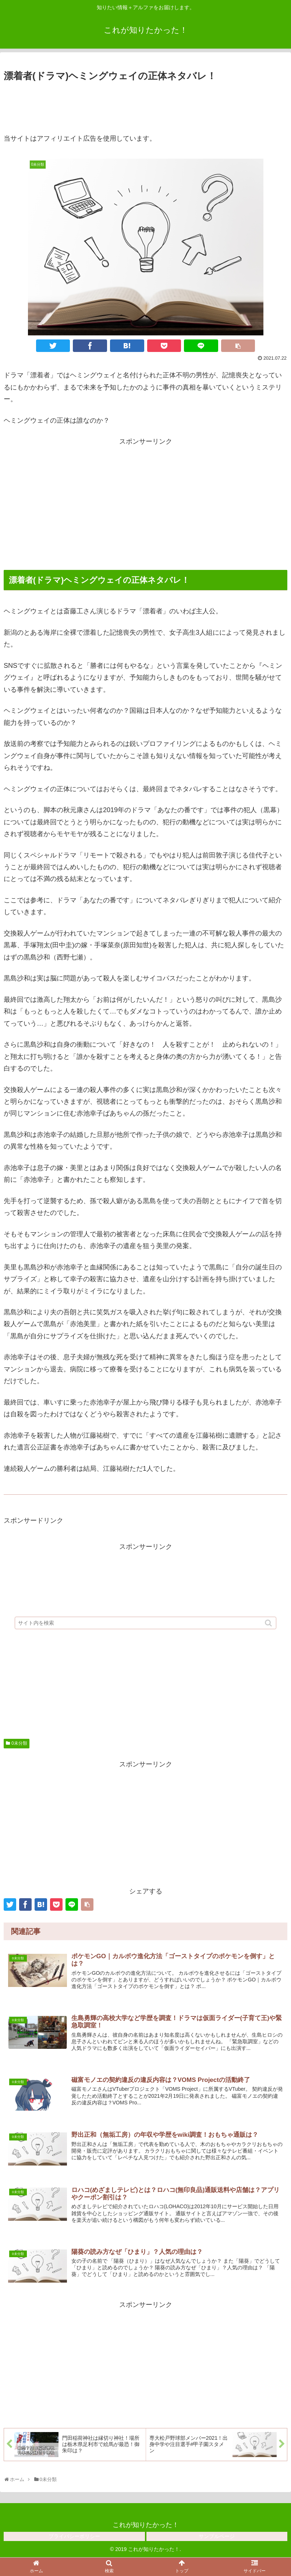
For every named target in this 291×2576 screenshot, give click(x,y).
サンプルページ (217, 2537)
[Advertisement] (145, 104)
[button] (269, 1624)
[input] (146, 1624)
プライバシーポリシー (74, 2537)
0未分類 (19, 1743)
